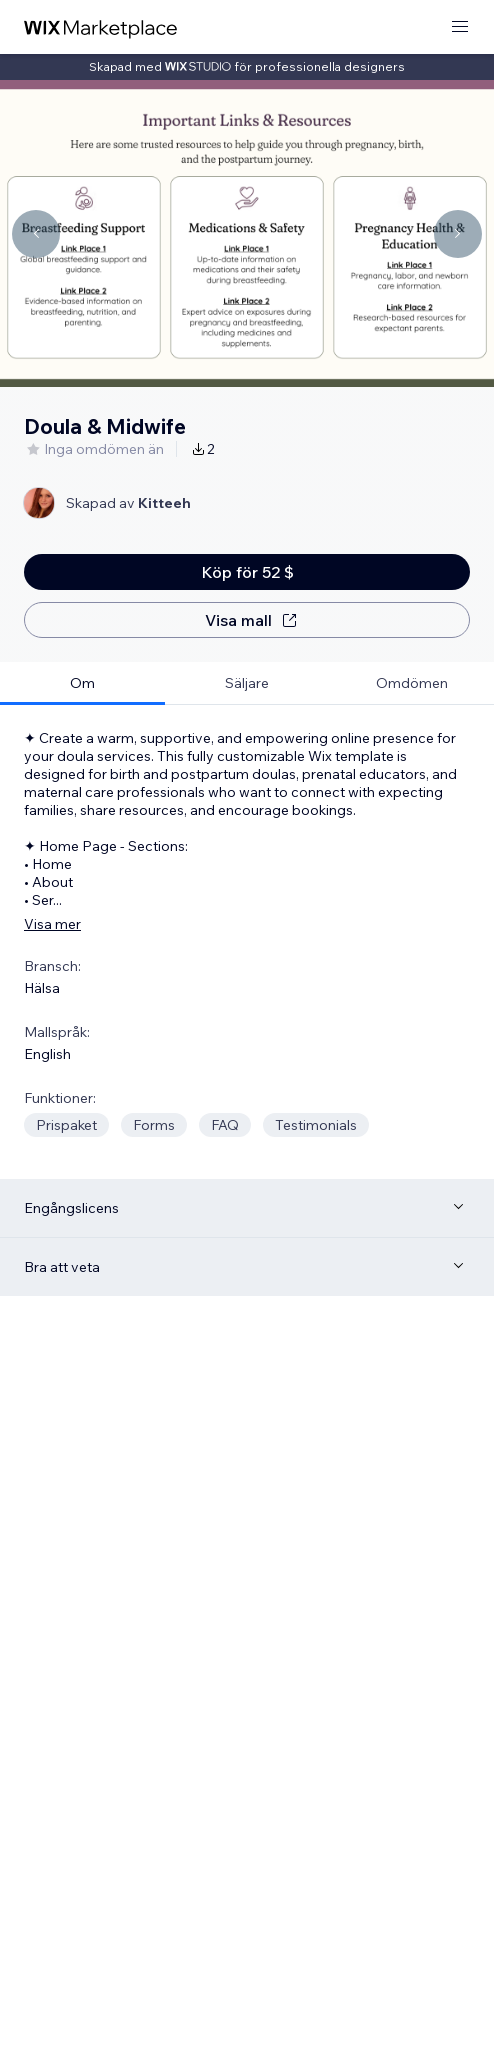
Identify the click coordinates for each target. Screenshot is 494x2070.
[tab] (82, 683)
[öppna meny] (460, 27)
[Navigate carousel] (36, 234)
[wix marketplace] (101, 27)
